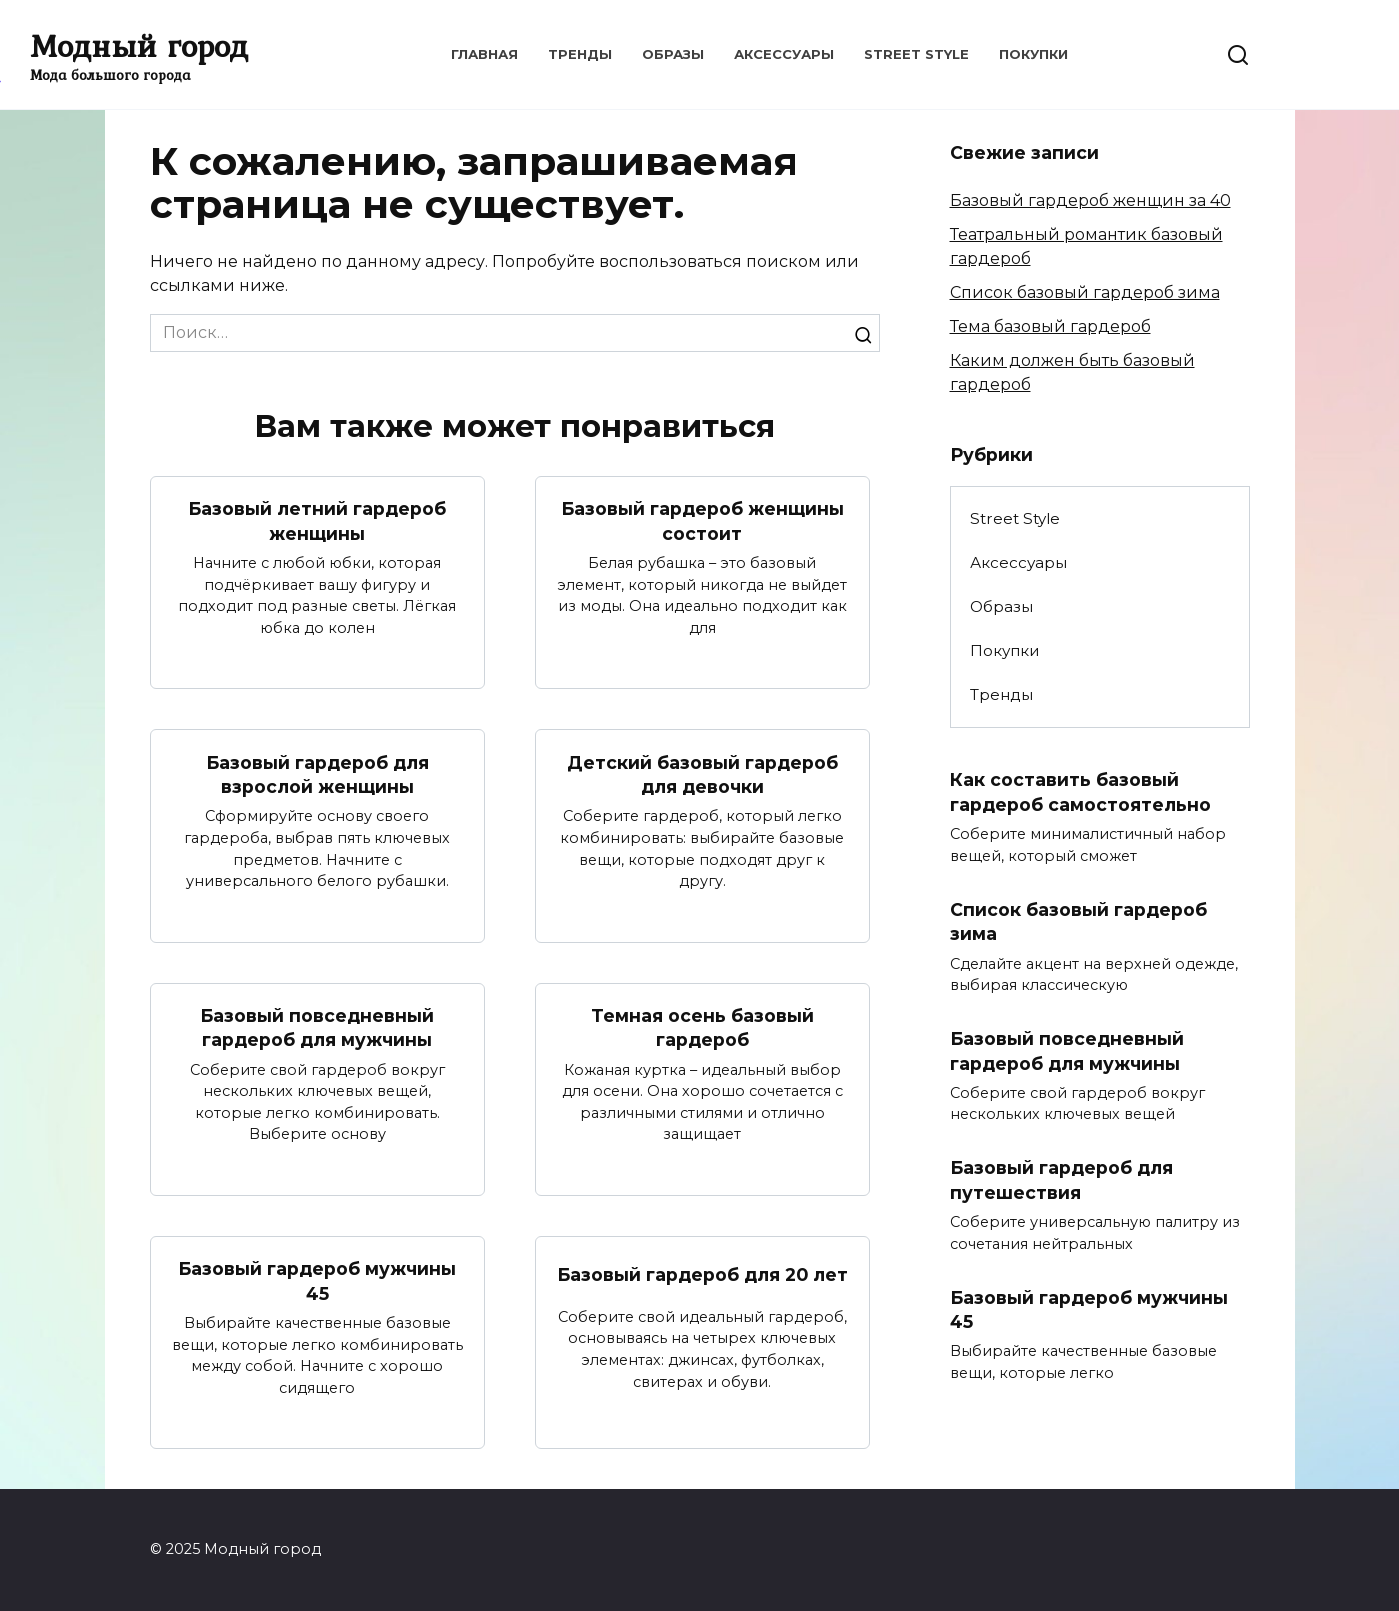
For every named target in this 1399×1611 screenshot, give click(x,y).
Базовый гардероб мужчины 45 (317, 1282)
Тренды (580, 54)
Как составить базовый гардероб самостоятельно (1080, 792)
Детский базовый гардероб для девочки (702, 774)
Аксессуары (784, 54)
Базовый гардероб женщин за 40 (1090, 200)
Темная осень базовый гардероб (702, 1028)
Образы (673, 54)
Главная (484, 54)
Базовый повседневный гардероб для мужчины (317, 1028)
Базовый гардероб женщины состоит (702, 521)
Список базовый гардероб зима (1085, 292)
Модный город (139, 45)
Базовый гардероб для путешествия (1061, 1181)
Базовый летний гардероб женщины (317, 521)
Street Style (916, 54)
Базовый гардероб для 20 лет (702, 1275)
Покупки (1033, 54)
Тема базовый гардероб (1050, 326)
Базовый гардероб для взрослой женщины (317, 774)
